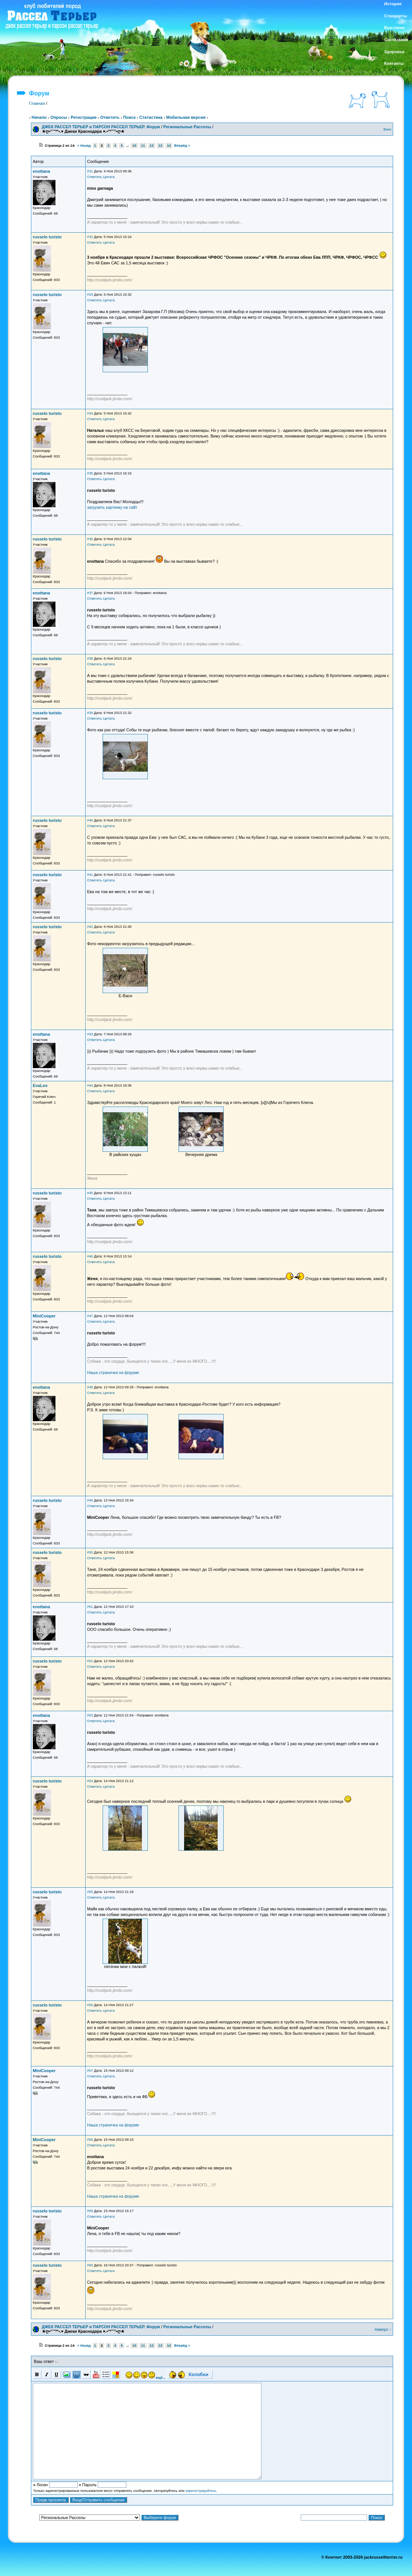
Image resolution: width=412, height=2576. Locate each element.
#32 (90, 237)
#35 (90, 473)
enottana (41, 171)
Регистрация (84, 117)
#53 (90, 1715)
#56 (90, 2005)
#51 (90, 1607)
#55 (90, 1892)
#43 (90, 1034)
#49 (90, 1500)
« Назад (84, 145)
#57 (90, 2070)
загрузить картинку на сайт (112, 507)
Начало (39, 117)
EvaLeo (40, 1085)
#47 (90, 1316)
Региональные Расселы (187, 126)
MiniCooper (44, 1316)
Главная (37, 103)
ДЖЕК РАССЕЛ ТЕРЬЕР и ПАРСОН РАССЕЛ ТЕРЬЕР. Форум (101, 126)
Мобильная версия (185, 117)
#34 (90, 413)
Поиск (129, 117)
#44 (90, 1085)
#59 (90, 2211)
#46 (90, 1256)
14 (169, 145)
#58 (90, 2140)
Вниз (387, 129)
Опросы (58, 117)
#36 (90, 539)
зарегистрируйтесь (201, 2491)
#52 (90, 1661)
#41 (90, 875)
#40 (90, 820)
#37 (90, 593)
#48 (90, 1387)
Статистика (151, 117)
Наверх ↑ (383, 2329)
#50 (90, 1552)
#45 (90, 1193)
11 (143, 145)
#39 (90, 713)
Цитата (109, 177)
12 (152, 145)
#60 (90, 2265)
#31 (90, 171)
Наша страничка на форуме (113, 1372)
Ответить (110, 117)
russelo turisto (47, 237)
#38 (90, 658)
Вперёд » (182, 145)
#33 (90, 294)
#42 (90, 927)
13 (160, 145)
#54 (90, 1781)
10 (134, 145)
